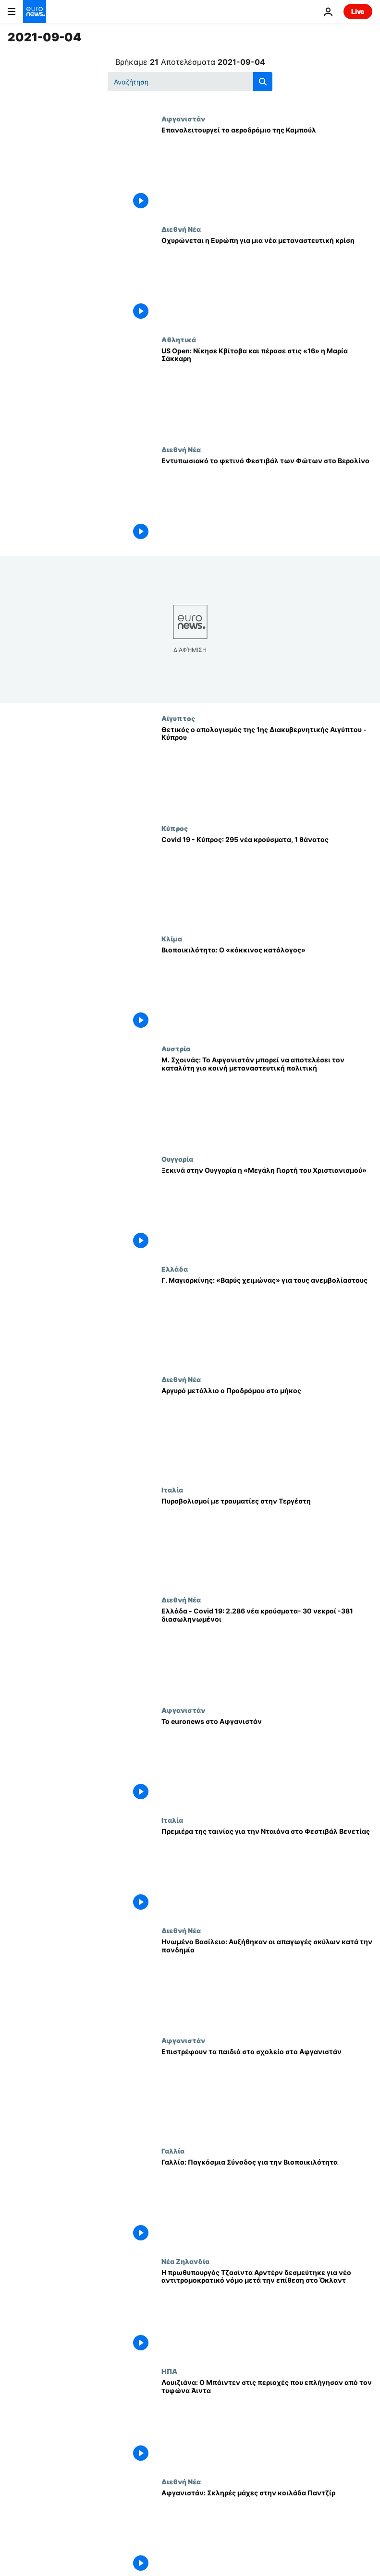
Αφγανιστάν (183, 118)
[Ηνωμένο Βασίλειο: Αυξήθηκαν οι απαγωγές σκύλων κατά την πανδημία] (266, 1981)
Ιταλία (172, 1489)
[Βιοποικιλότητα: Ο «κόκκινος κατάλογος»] (266, 990)
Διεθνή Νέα (181, 229)
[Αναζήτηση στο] (190, 81)
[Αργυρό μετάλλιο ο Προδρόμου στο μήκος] (266, 1430)
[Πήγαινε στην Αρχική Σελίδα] (34, 11)
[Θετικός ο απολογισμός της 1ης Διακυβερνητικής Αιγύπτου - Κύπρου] (266, 769)
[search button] (262, 81)
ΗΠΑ (169, 2371)
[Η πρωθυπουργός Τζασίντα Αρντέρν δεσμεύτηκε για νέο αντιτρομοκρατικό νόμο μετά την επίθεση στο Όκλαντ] (266, 2312)
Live (358, 11)
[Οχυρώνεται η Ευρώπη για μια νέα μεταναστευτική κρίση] (266, 280)
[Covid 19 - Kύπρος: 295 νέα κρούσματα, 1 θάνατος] (266, 879)
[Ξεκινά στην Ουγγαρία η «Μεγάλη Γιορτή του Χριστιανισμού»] (266, 1210)
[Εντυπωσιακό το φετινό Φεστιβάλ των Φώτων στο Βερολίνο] (266, 500)
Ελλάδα (174, 1269)
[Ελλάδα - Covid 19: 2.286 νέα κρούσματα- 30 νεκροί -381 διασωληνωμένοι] (266, 1651)
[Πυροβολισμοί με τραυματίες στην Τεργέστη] (266, 1541)
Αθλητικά (178, 339)
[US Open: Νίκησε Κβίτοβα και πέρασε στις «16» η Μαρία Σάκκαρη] (266, 390)
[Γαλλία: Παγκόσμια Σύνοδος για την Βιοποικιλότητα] (266, 2202)
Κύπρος (174, 828)
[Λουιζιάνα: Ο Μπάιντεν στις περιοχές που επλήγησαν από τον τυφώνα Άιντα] (266, 2422)
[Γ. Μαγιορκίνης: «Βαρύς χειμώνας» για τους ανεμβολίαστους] (266, 1320)
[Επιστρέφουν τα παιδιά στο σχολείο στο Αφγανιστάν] (266, 2091)
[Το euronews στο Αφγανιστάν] (266, 1761)
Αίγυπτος (178, 718)
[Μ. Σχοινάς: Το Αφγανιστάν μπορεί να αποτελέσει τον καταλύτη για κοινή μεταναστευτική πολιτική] (266, 1100)
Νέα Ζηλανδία (185, 2261)
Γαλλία (172, 2151)
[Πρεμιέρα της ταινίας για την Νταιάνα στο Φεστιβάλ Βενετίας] (266, 1871)
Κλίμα (171, 938)
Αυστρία (175, 1048)
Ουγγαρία (177, 1159)
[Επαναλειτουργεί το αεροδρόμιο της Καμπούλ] (266, 170)
